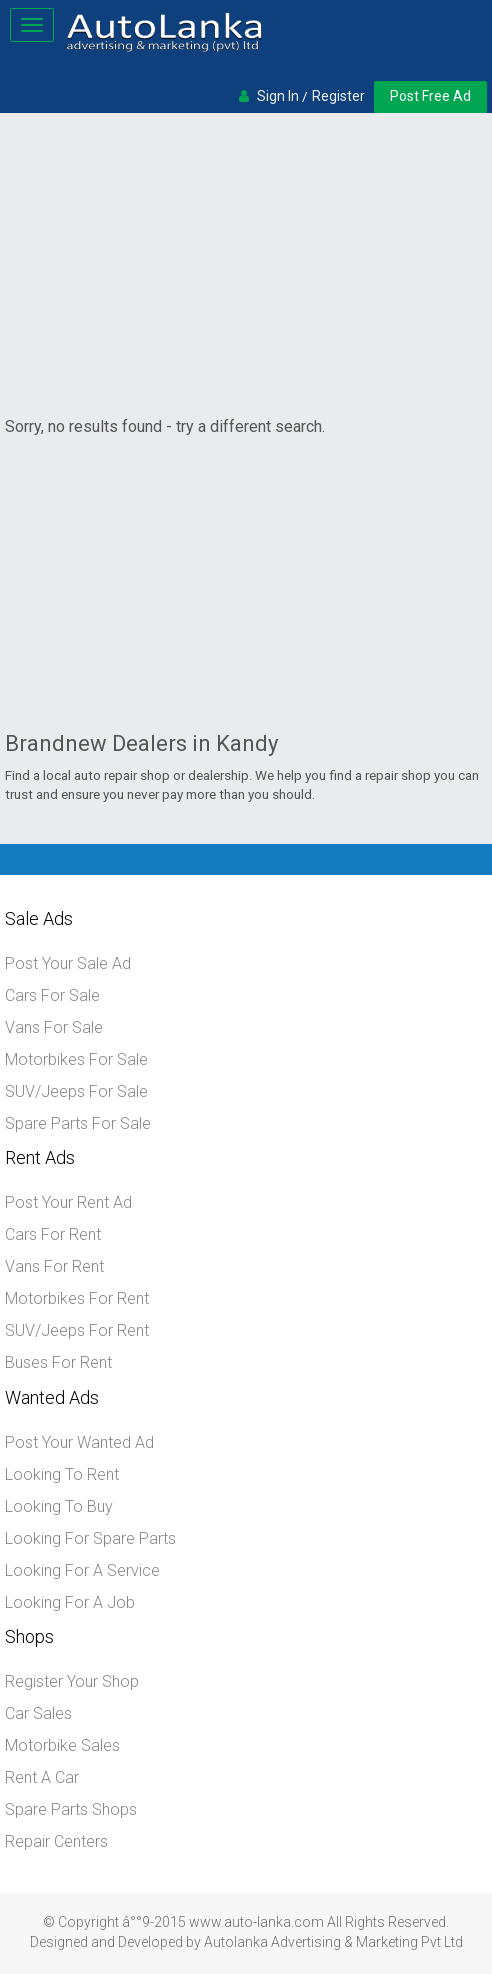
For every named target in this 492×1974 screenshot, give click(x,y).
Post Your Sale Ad (68, 963)
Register (338, 96)
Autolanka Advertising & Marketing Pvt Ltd (333, 1942)
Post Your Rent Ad (68, 1202)
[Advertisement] (246, 268)
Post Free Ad (430, 96)
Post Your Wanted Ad (79, 1442)
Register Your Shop (72, 1681)
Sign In (278, 96)
